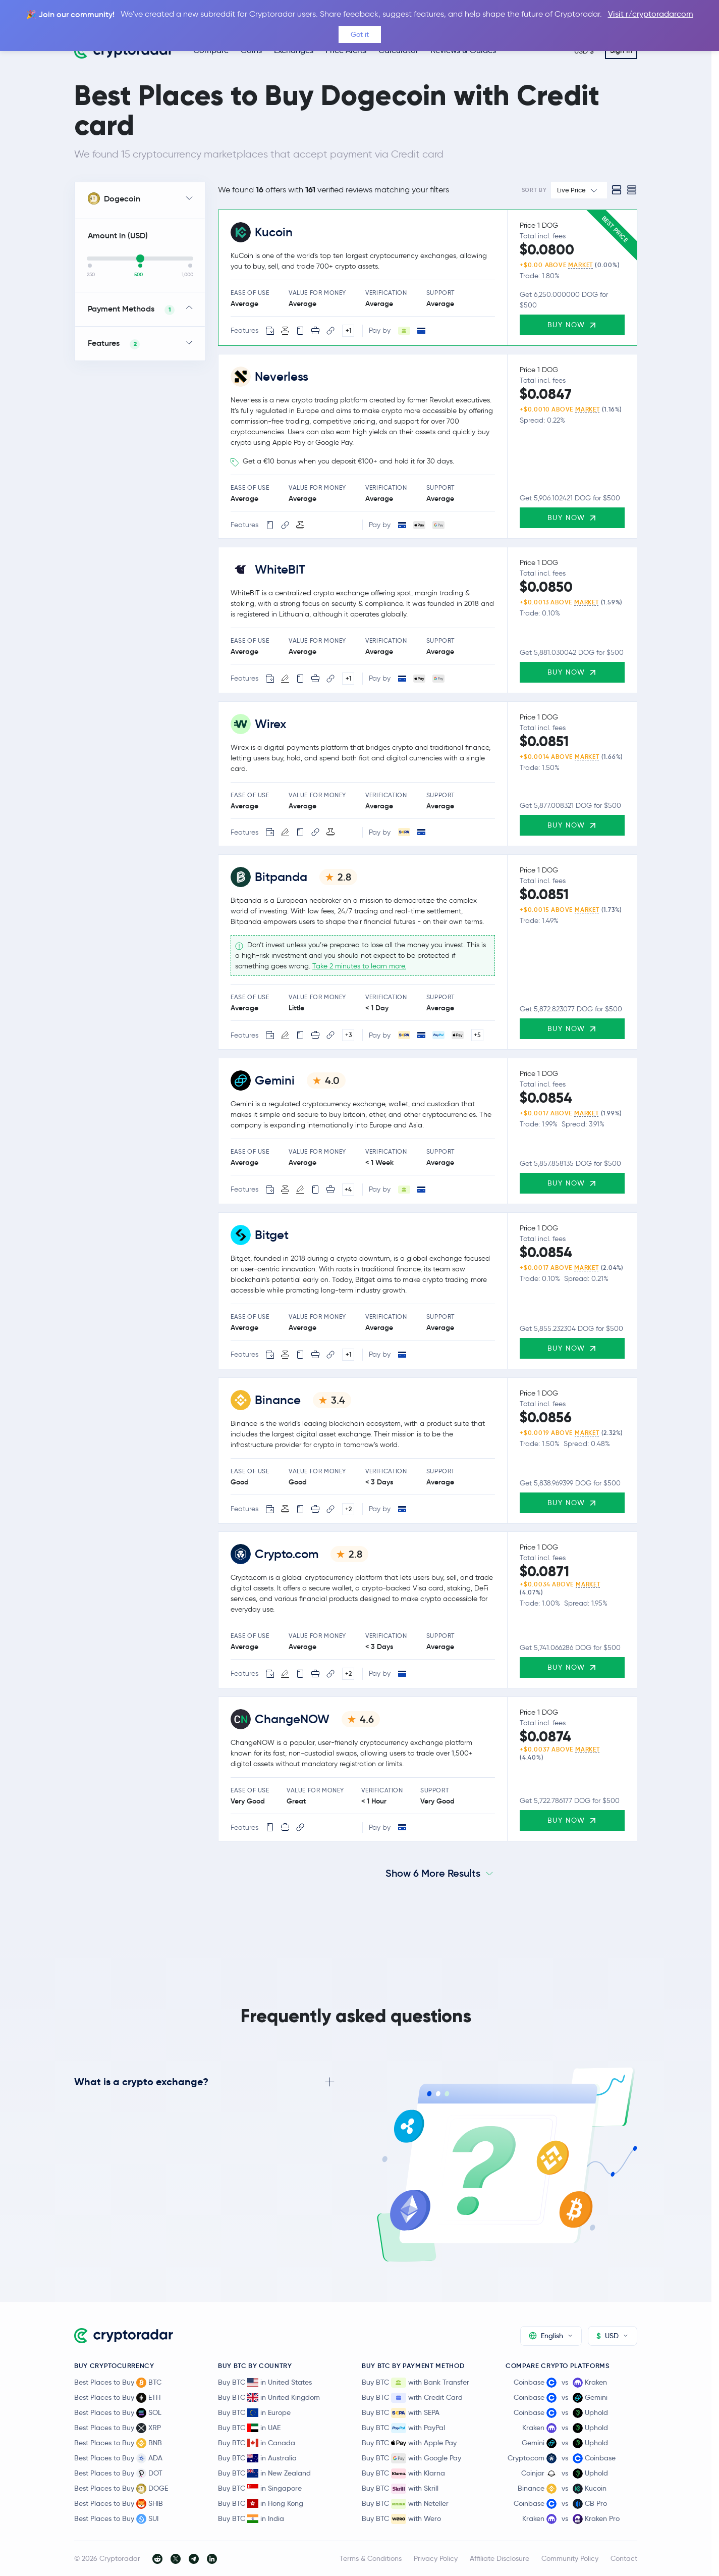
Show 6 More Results (432, 1873)
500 (138, 275)
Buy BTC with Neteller (405, 2504)
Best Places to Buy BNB (118, 2443)
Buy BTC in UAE (249, 2427)
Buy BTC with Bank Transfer (415, 2383)
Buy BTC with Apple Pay (409, 2443)
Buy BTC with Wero (401, 2519)
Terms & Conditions (371, 2558)
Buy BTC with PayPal (403, 2428)
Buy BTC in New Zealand (264, 2473)
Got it (360, 34)
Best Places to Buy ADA (118, 2458)
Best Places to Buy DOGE (121, 2489)
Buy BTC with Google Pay (411, 2458)
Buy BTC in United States (265, 2382)
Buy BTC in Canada (256, 2442)
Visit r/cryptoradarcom (650, 14)
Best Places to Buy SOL (117, 2413)
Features (114, 343)
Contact (624, 2558)
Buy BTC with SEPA (400, 2413)
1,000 (187, 275)
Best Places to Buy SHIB (118, 2504)
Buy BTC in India (251, 2518)
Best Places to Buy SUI (116, 2519)
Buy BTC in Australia (257, 2457)
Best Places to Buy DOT (118, 2473)
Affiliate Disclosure (499, 2558)
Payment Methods (131, 309)
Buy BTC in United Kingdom (269, 2397)
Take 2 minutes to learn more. (359, 966)
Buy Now (572, 324)
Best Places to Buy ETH (117, 2398)
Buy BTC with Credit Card (412, 2398)
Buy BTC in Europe (254, 2412)
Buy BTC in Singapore (260, 2488)
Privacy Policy (436, 2558)
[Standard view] (616, 189)
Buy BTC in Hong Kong (260, 2503)
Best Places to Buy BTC (117, 2383)
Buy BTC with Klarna (403, 2473)
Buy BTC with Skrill (400, 2489)
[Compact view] (631, 189)
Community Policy (569, 2558)
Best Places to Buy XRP (117, 2428)
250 (91, 275)
